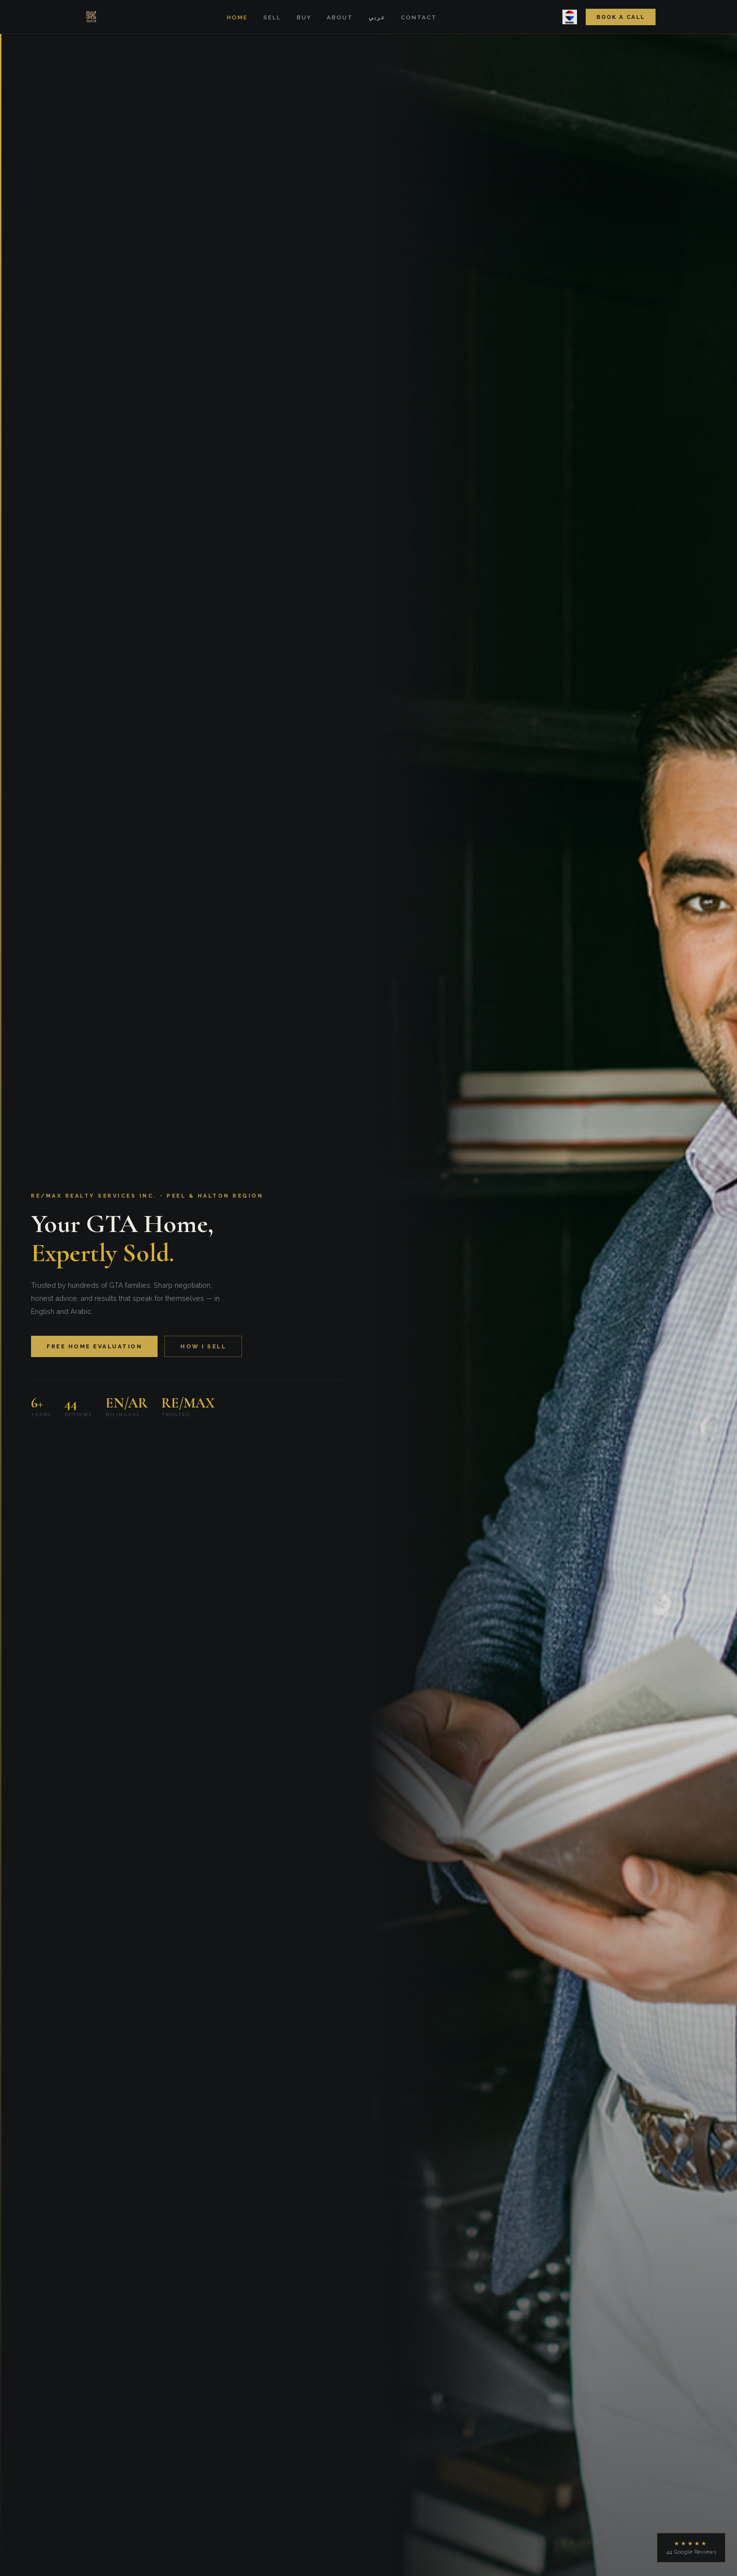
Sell (272, 17)
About (340, 17)
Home (237, 17)
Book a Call (620, 17)
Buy (304, 17)
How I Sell (203, 1346)
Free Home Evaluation (94, 1346)
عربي (376, 17)
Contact (419, 17)
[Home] (91, 17)
